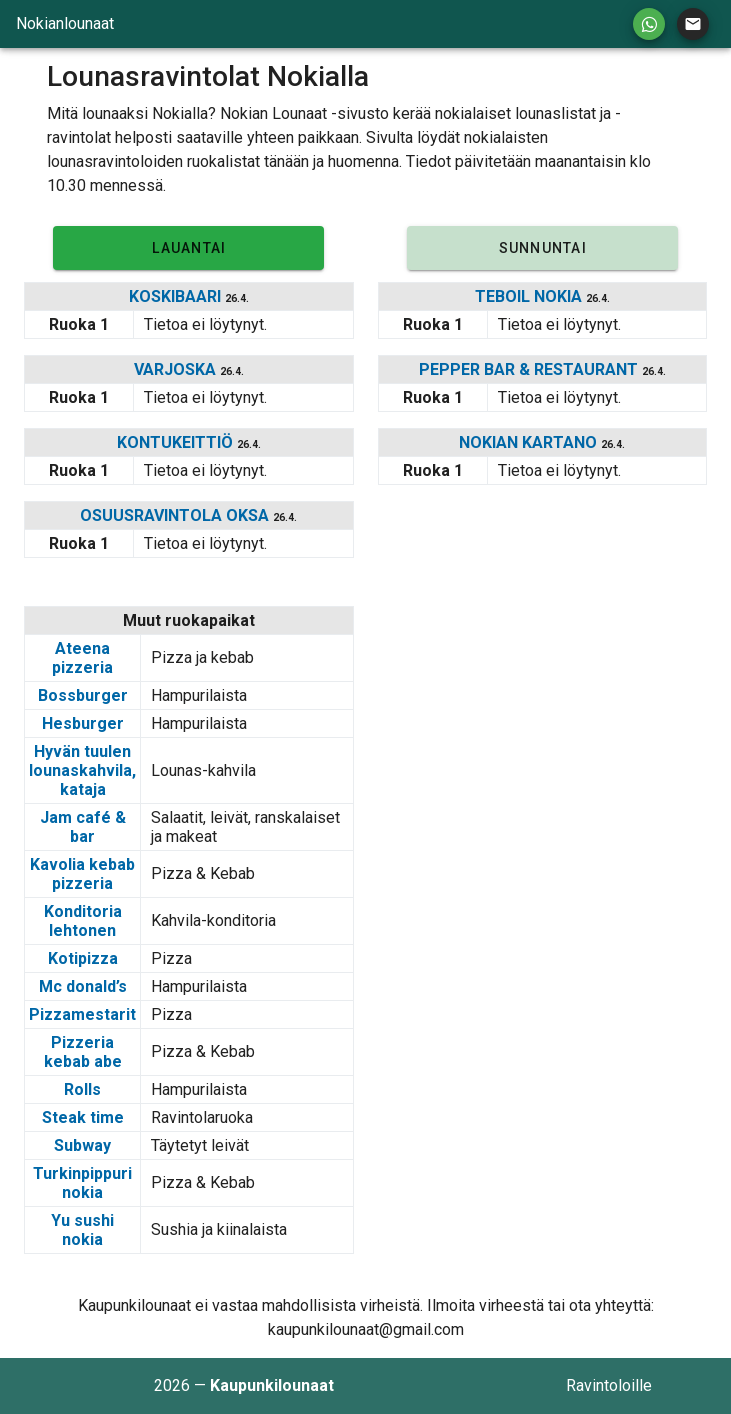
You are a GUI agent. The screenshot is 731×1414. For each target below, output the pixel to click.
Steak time (83, 1117)
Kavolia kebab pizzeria (82, 874)
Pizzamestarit (82, 1014)
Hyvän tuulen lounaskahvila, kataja (82, 770)
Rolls (82, 1089)
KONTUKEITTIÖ (177, 442)
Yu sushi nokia (82, 1230)
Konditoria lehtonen (83, 921)
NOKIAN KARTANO (530, 442)
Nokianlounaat (65, 23)
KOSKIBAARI (177, 296)
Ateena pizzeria (82, 658)
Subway (82, 1145)
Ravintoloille (609, 1385)
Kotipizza (83, 958)
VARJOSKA (177, 369)
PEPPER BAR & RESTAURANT (530, 369)
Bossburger (83, 695)
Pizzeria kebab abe (83, 1052)
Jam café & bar (83, 827)
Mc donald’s (83, 986)
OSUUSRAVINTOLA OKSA (176, 515)
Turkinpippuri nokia (82, 1183)
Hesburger (83, 723)
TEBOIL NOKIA (530, 296)
